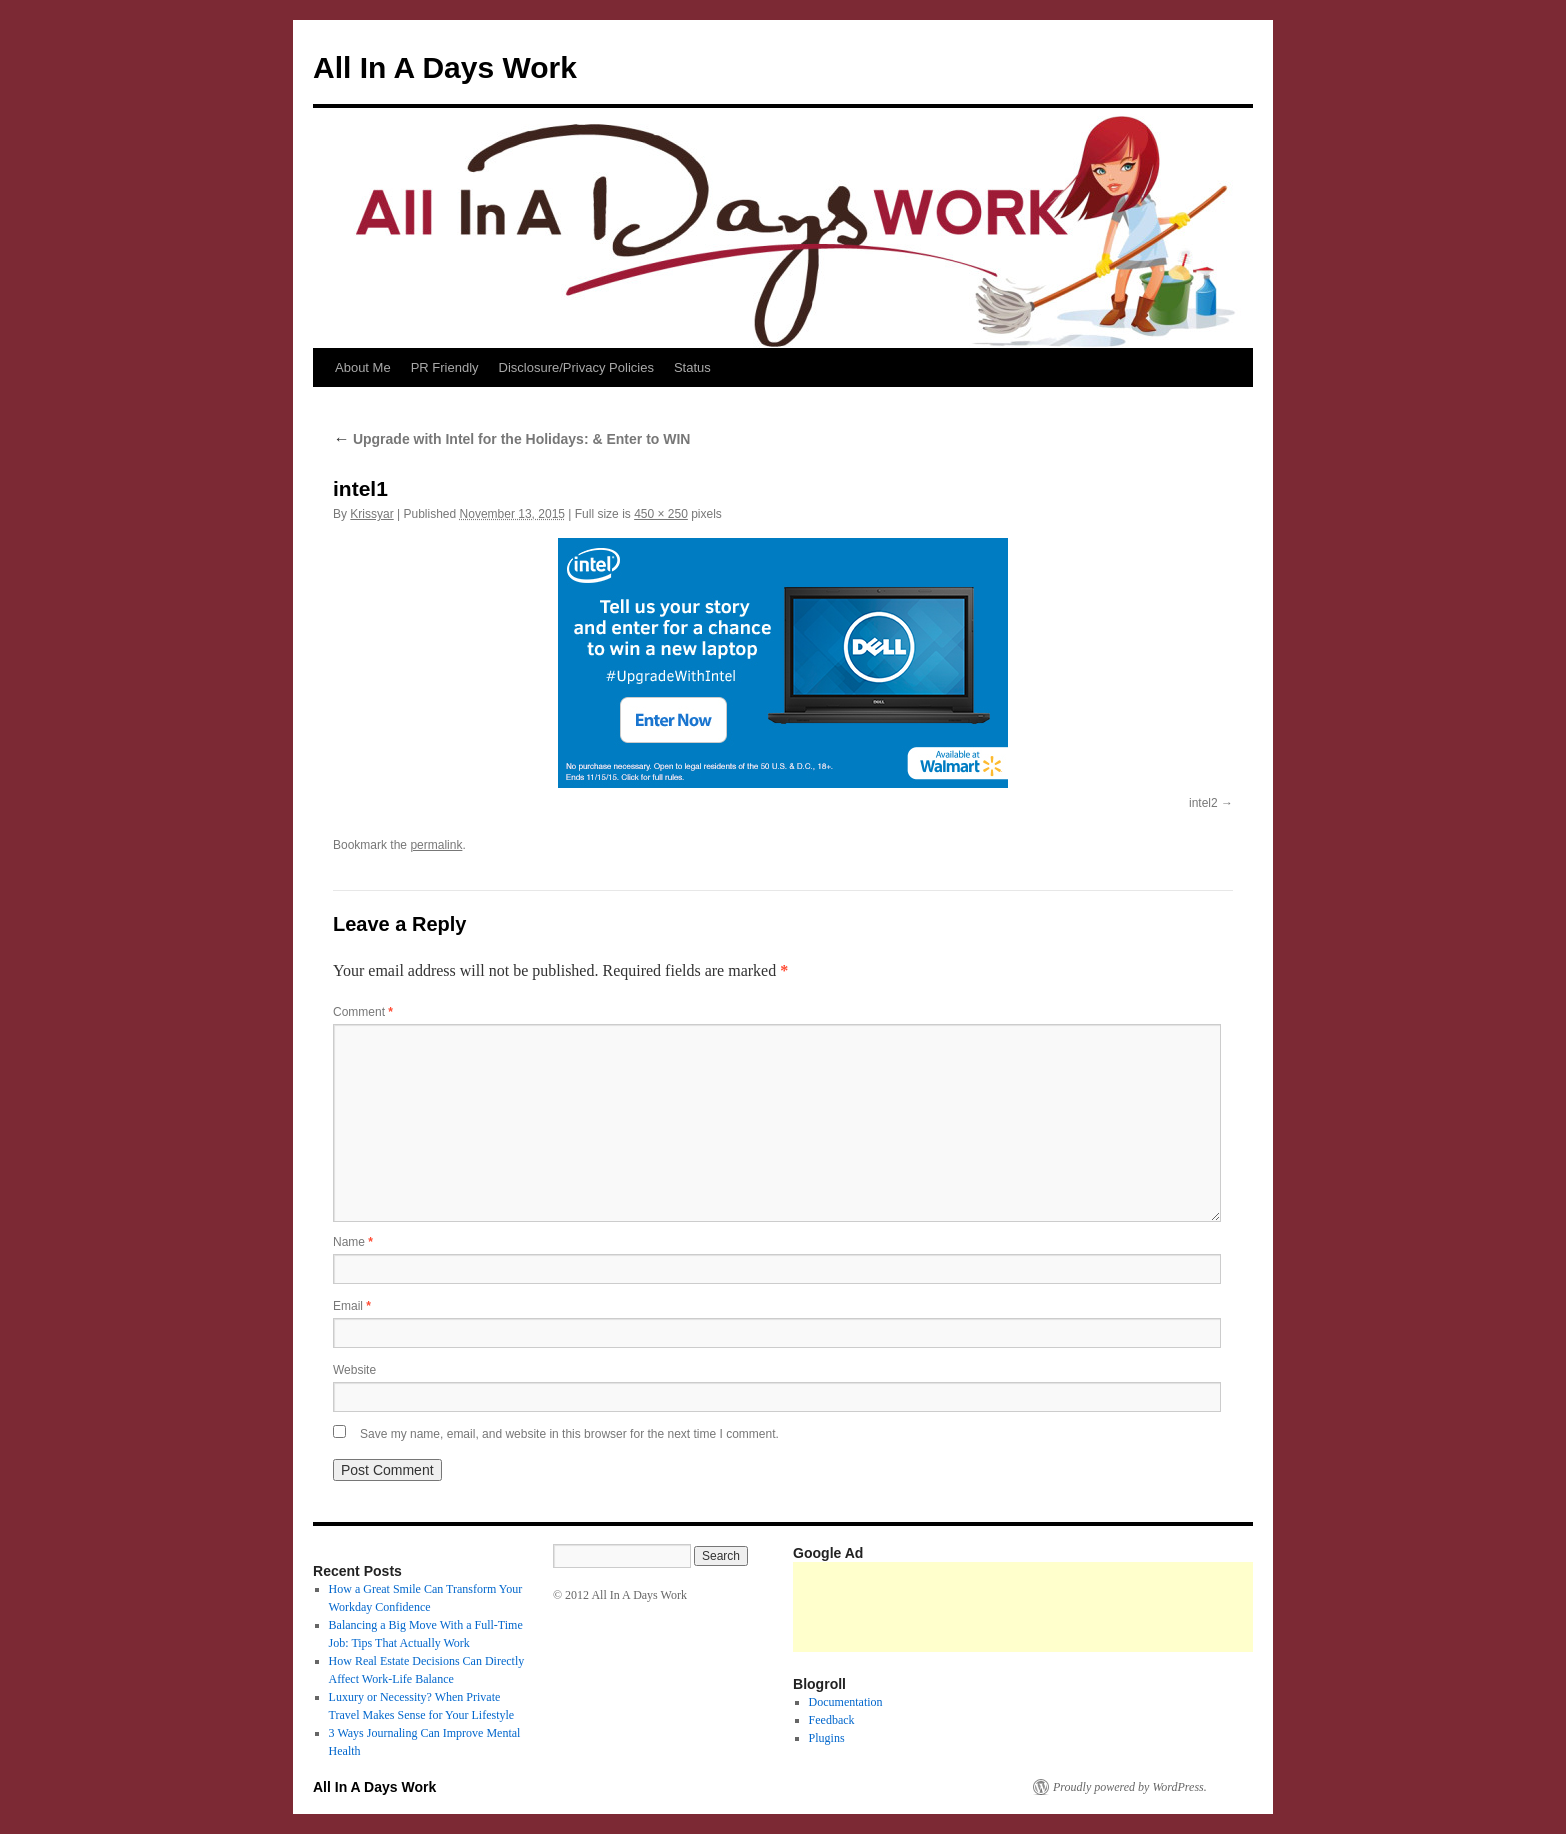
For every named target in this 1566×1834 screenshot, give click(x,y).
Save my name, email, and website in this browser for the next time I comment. (569, 1434)
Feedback (832, 1720)
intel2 (1203, 803)
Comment (363, 1012)
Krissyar (371, 514)
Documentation (846, 1702)
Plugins (827, 1738)
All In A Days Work (445, 67)
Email (352, 1306)
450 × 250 (661, 514)
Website (354, 1370)
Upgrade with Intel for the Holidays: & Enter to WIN (511, 439)
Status (692, 367)
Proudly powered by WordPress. (1130, 1787)
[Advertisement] (1157, 1607)
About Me (363, 367)
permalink (436, 845)
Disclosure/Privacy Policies (576, 367)
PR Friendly (445, 367)
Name (353, 1242)
